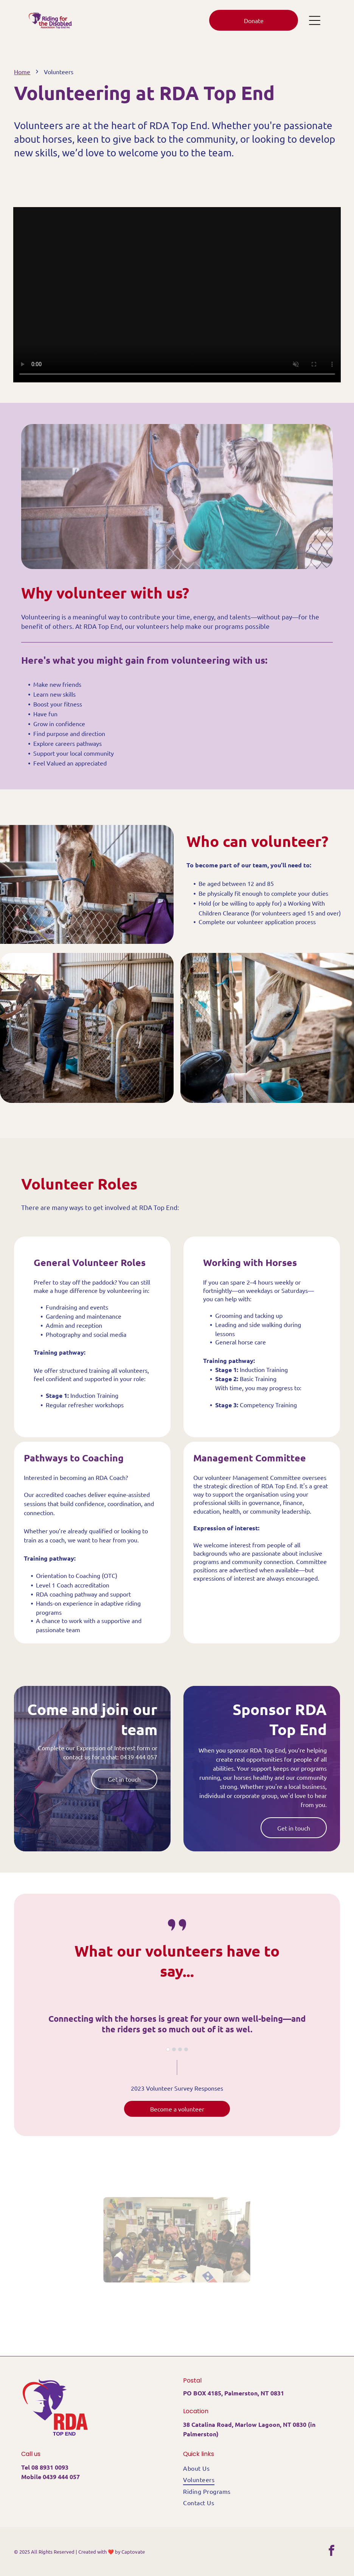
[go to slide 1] (167, 2049)
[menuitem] (257, 2468)
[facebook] (331, 2551)
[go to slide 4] (186, 2049)
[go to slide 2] (173, 2049)
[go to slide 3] (180, 2049)
